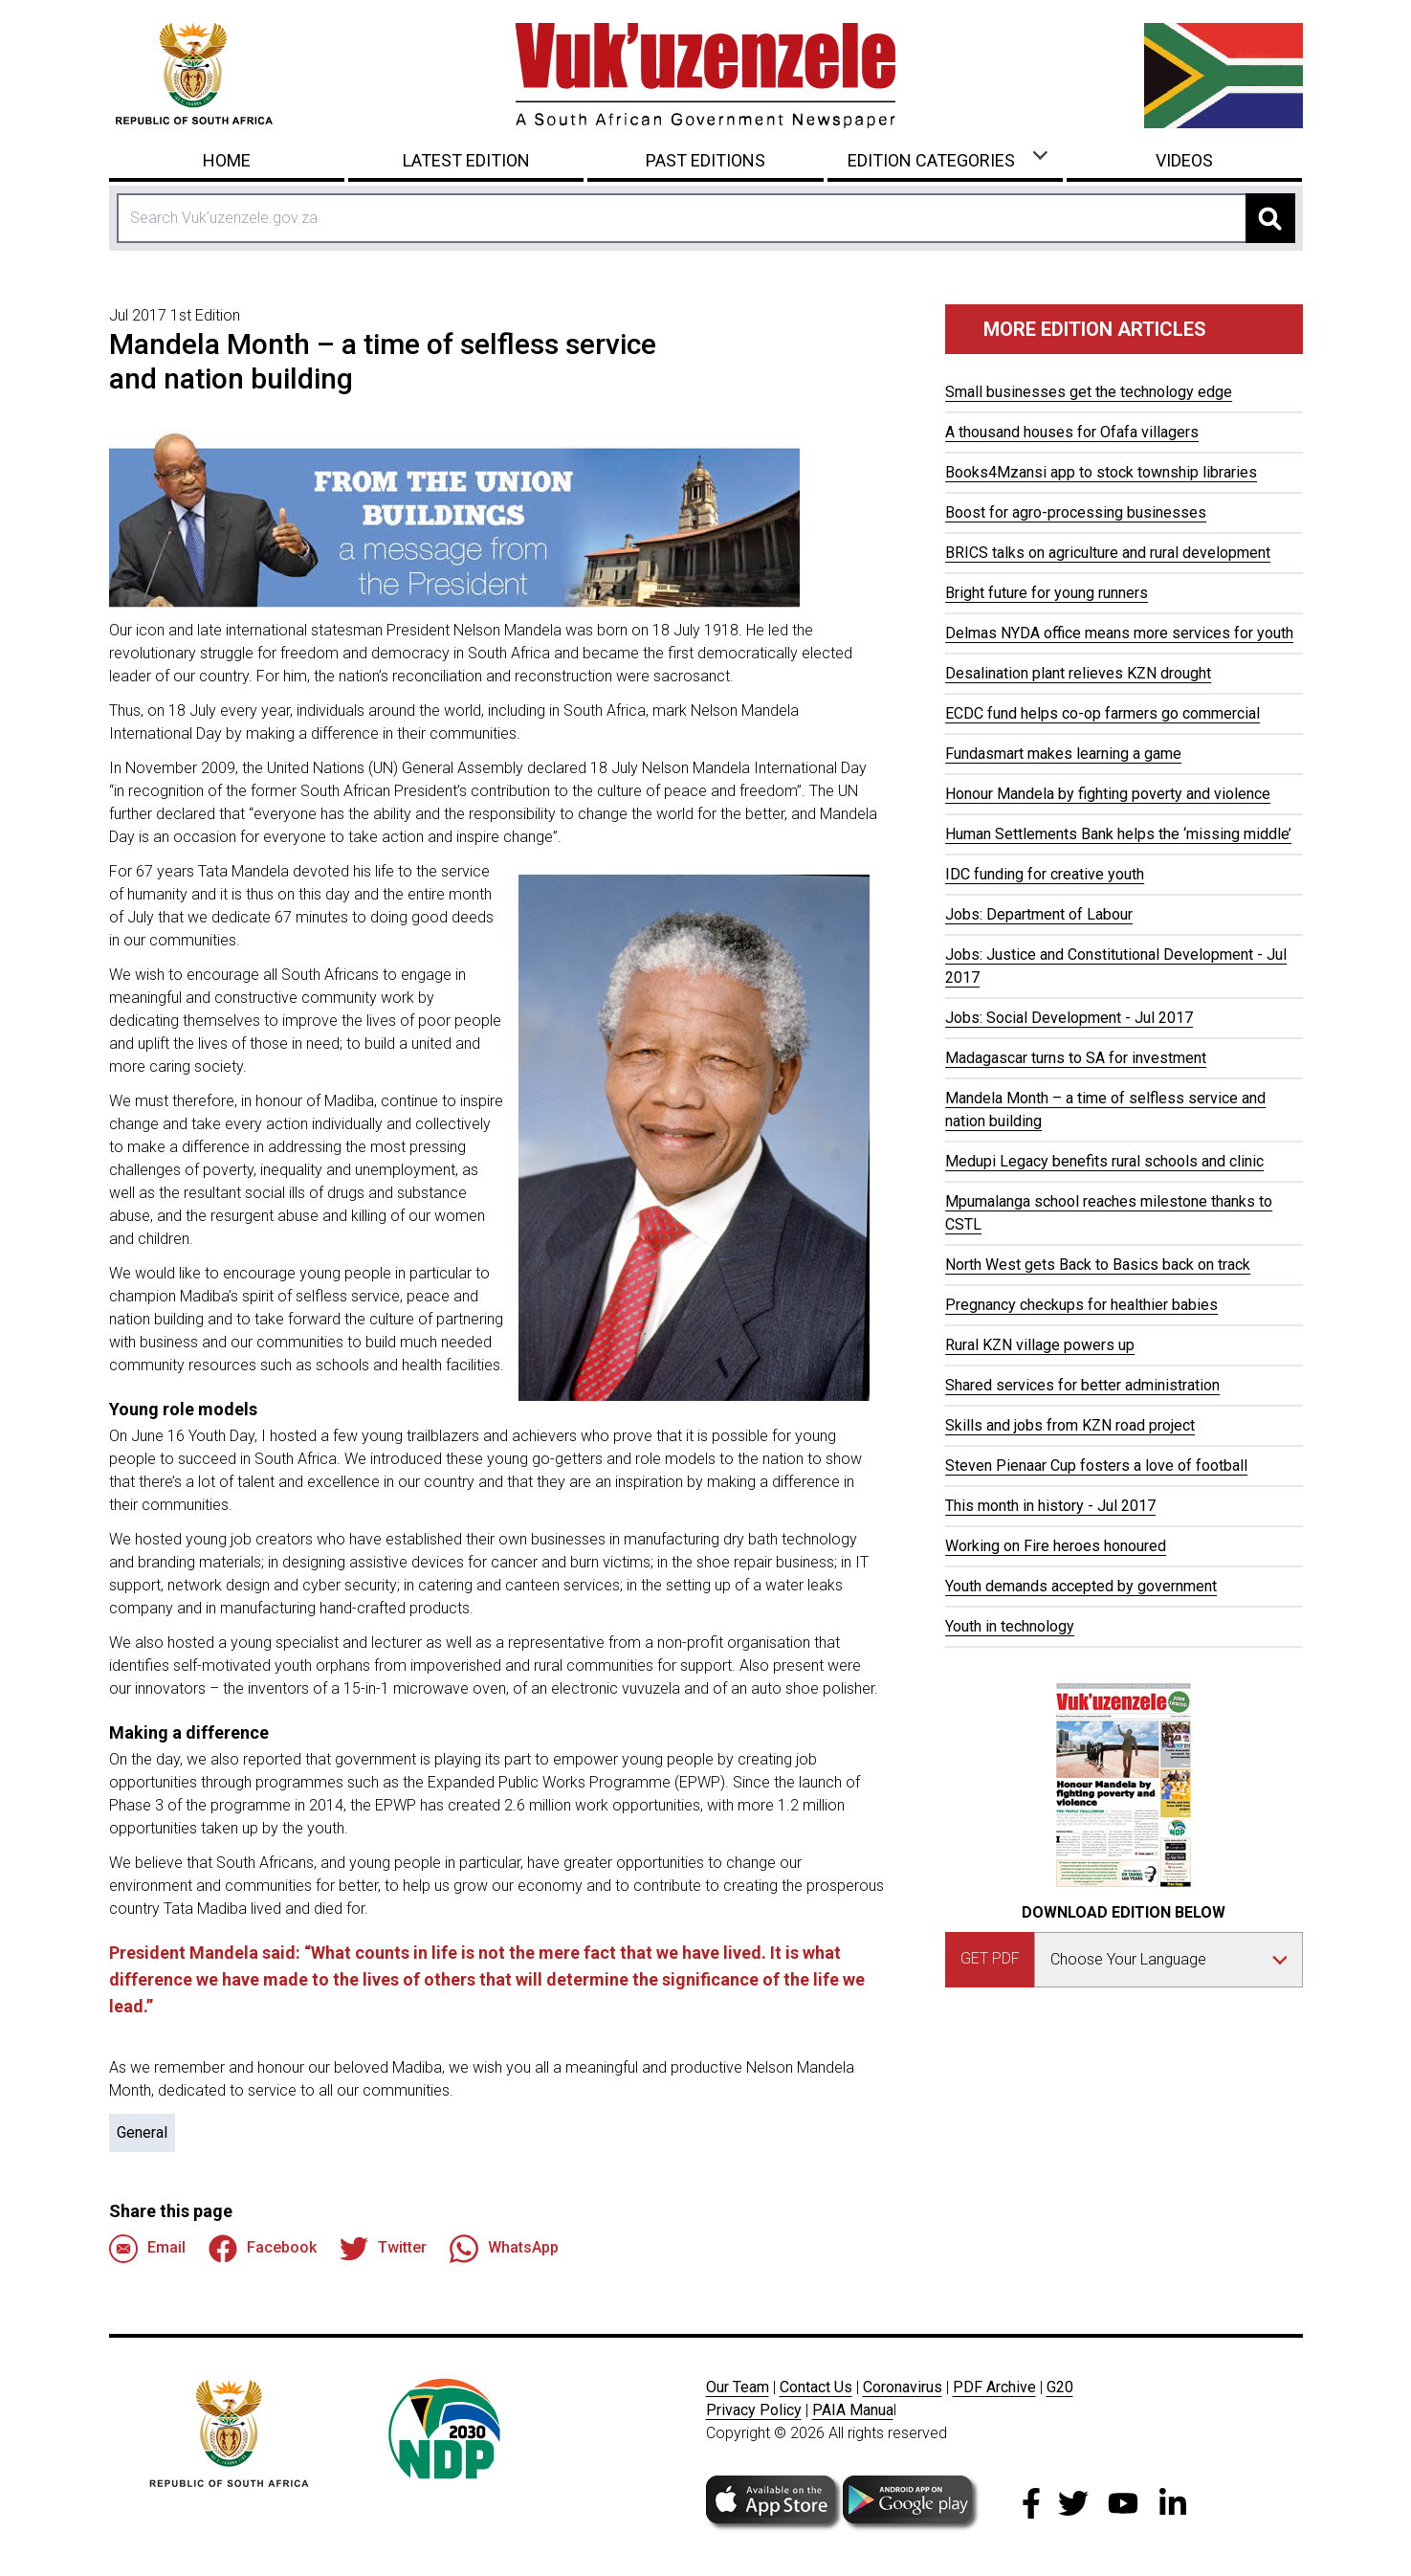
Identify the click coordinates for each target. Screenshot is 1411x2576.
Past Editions (705, 160)
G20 (1060, 2387)
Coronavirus (902, 2387)
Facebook (263, 2248)
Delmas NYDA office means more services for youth (1119, 633)
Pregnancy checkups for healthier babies (1081, 1305)
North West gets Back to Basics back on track (1097, 1264)
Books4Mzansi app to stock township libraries (1101, 472)
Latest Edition (466, 160)
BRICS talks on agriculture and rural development (1107, 553)
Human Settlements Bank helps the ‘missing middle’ (1118, 834)
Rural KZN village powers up (1040, 1345)
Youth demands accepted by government (1081, 1586)
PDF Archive (994, 2387)
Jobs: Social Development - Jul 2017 (1069, 1018)
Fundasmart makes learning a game (1063, 753)
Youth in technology (1009, 1626)
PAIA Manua (852, 2410)
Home (227, 160)
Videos (1184, 160)
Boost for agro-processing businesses (1075, 512)
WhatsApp (504, 2248)
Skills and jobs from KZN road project (1070, 1425)
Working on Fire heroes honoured (1055, 1546)
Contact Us (816, 2387)
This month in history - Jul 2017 (1050, 1506)
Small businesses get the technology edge (1088, 392)
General (142, 2132)
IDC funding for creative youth (1044, 874)
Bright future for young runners (1046, 593)
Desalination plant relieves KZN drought (1078, 673)
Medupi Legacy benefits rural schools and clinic (1104, 1161)
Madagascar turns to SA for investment (1075, 1058)
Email (147, 2248)
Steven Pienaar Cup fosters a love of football (1096, 1465)
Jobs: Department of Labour (1039, 914)
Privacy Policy (754, 2410)
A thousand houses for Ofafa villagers (1072, 432)
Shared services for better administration (1082, 1385)
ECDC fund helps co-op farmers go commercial (1102, 713)
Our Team (737, 2387)
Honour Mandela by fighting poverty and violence (1107, 794)
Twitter (383, 2248)
